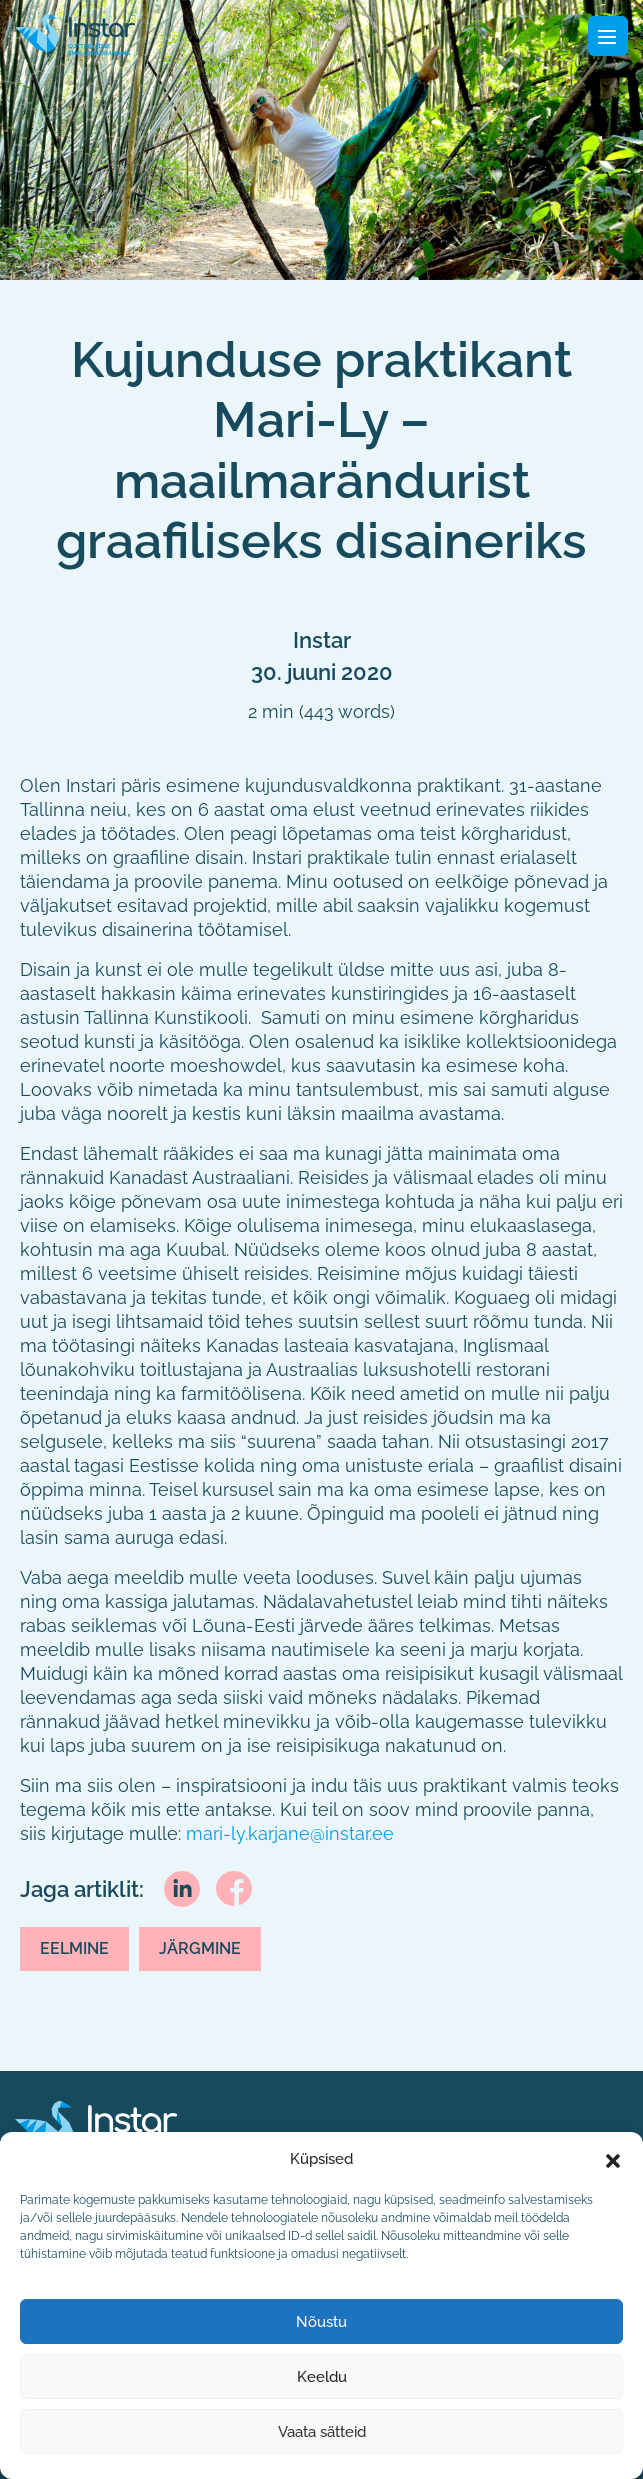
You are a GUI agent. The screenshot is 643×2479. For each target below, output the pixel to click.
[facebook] (234, 1887)
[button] (613, 2159)
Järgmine (200, 1948)
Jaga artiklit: (82, 1889)
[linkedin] (182, 1887)
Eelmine (74, 1948)
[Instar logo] (96, 2129)
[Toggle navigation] (608, 36)
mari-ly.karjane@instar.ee (290, 1833)
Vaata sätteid (322, 2432)
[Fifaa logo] (75, 34)
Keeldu (322, 2377)
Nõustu (321, 2322)
